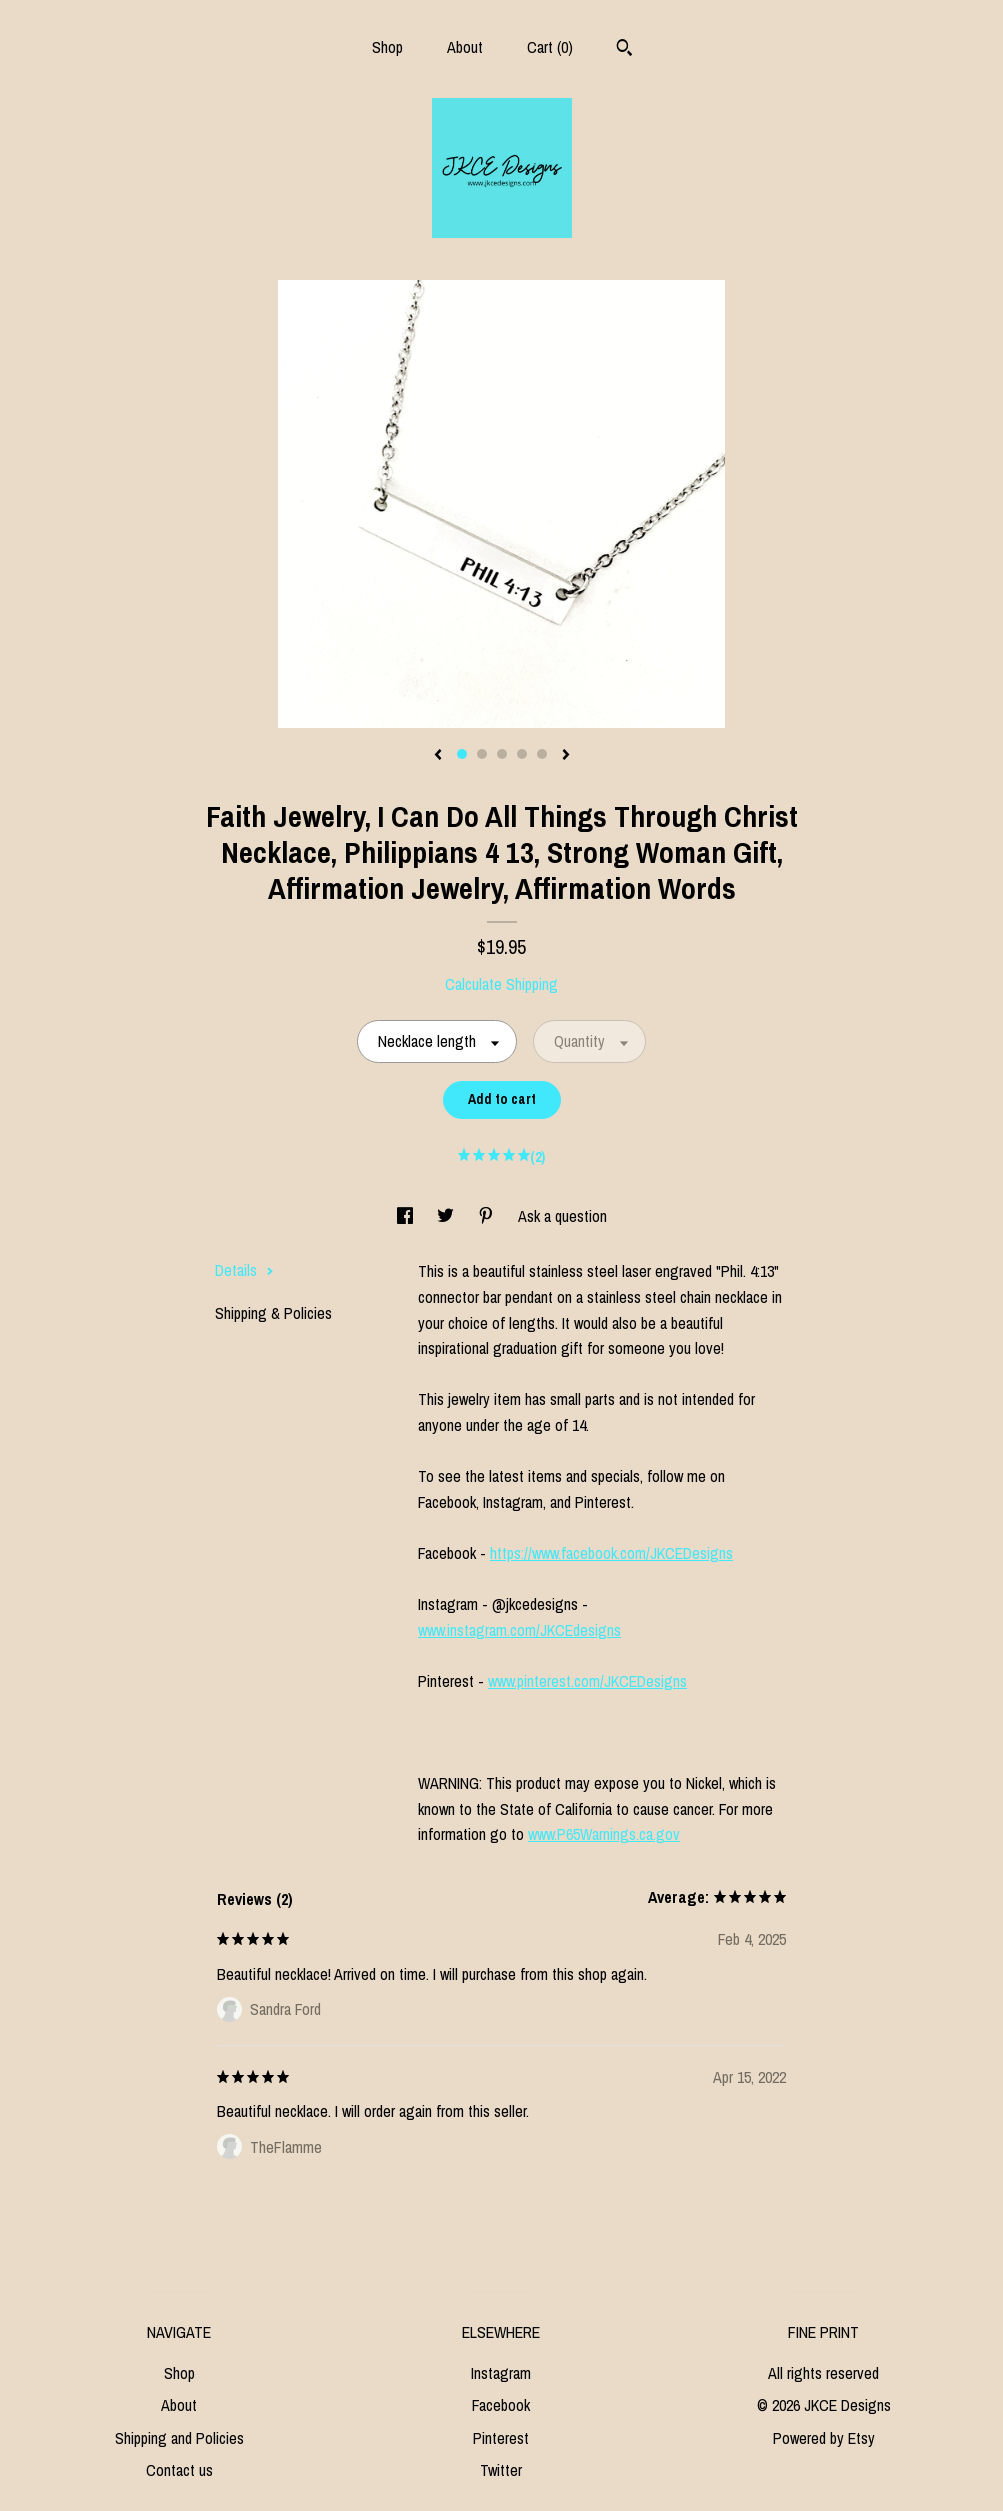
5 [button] (542, 754)
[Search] (624, 50)
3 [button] (502, 754)
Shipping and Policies (179, 2438)
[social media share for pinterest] (488, 1216)
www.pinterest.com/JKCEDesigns (587, 1681)
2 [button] (482, 754)
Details (244, 1270)
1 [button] (462, 754)
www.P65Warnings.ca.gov (604, 1834)
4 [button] (522, 754)
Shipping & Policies (273, 1313)
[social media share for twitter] (447, 1216)
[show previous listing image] (438, 756)
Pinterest (501, 2438)
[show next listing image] (566, 756)
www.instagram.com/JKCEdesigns (519, 1630)
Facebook (501, 2405)
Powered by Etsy (824, 2438)
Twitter (501, 2470)
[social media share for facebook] (407, 1216)
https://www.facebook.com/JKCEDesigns (611, 1553)
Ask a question (562, 1216)
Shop (387, 47)
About (465, 47)
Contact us (179, 2470)
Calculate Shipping (501, 984)
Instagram (501, 2373)
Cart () (550, 47)
